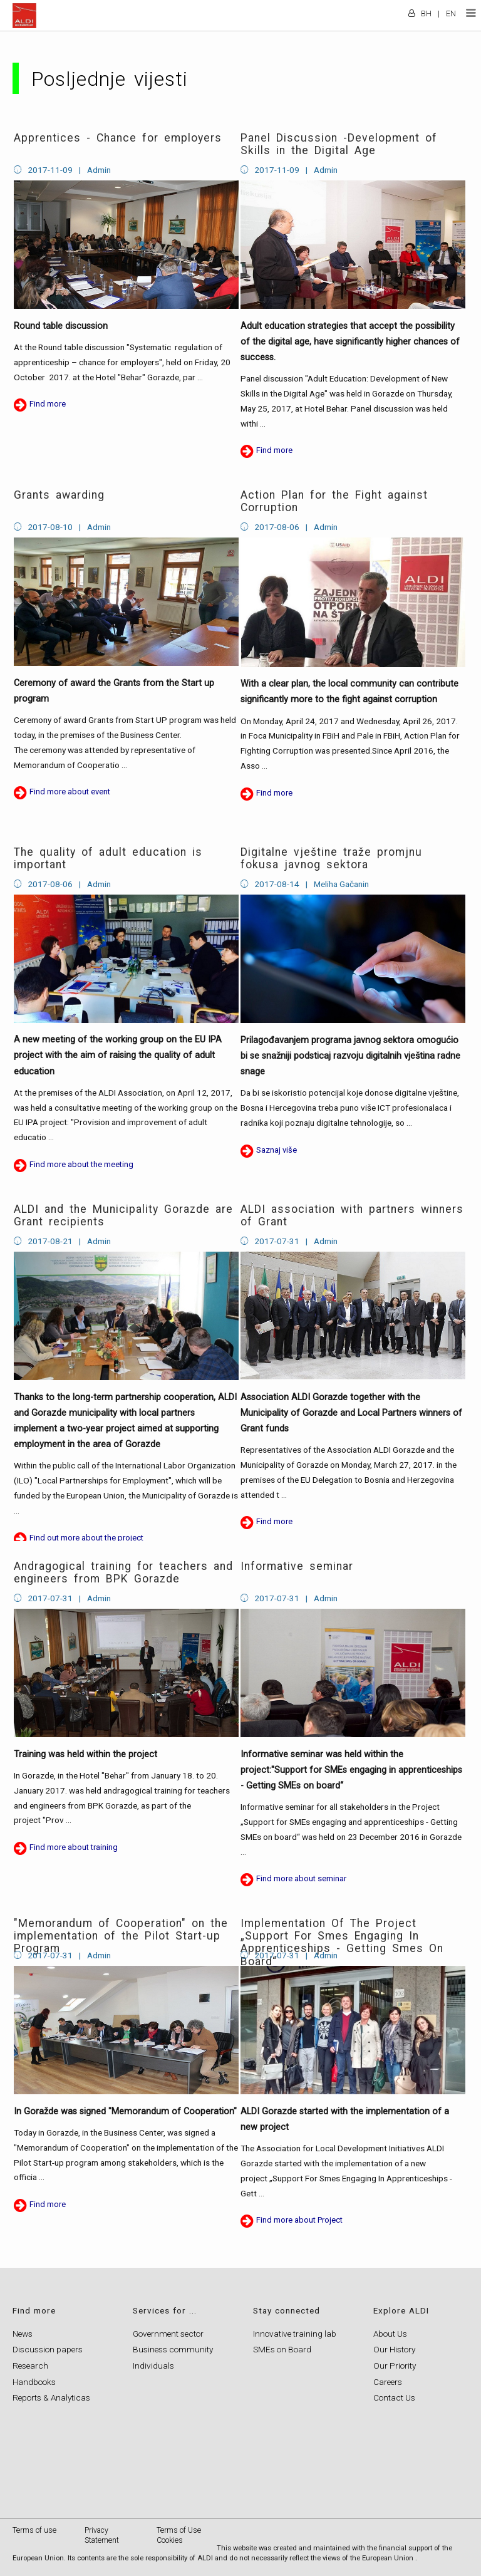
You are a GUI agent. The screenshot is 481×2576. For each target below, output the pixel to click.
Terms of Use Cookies (179, 2535)
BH (426, 13)
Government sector (168, 2334)
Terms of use (34, 2530)
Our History (394, 2349)
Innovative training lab (294, 2334)
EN (451, 13)
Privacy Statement (102, 2535)
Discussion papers (48, 2349)
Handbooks (34, 2382)
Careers (387, 2382)
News (23, 2334)
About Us (390, 2334)
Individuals (153, 2365)
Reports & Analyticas (51, 2397)
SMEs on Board (282, 2349)
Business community (173, 2349)
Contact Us (394, 2397)
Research (30, 2365)
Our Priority (394, 2365)
